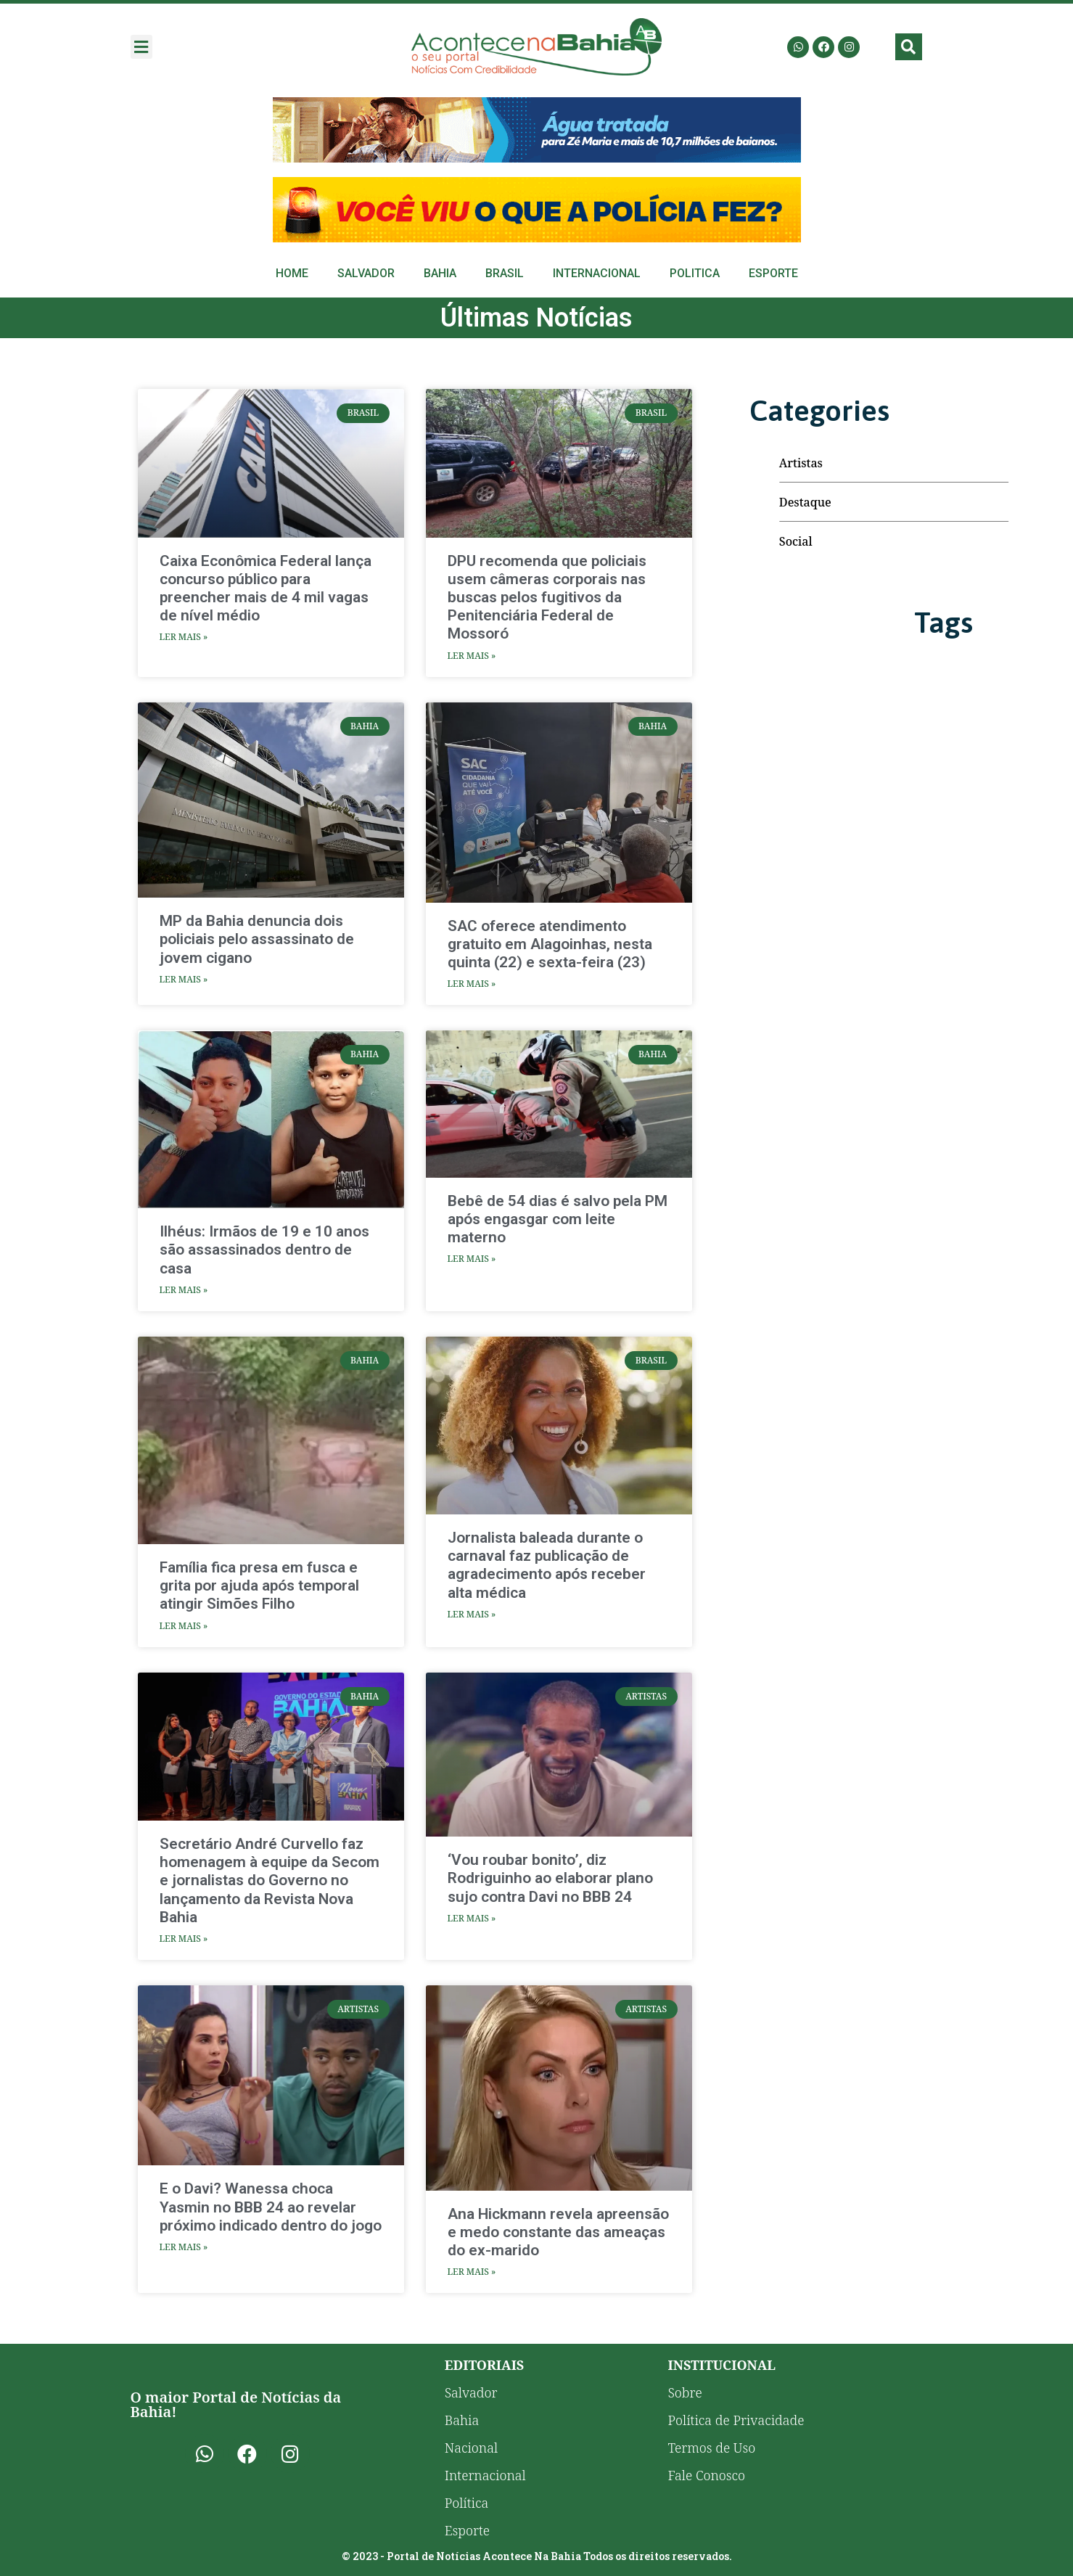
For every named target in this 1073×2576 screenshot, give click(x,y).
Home (292, 273)
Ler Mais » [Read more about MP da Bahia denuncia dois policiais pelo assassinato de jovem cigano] (184, 979)
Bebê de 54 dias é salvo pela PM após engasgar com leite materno (557, 1219)
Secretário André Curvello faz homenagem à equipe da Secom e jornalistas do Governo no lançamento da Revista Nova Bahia (269, 1880)
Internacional (597, 273)
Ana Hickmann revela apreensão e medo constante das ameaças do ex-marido (558, 2232)
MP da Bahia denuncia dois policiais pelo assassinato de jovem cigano (257, 939)
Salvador (366, 273)
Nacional (471, 2447)
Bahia (440, 273)
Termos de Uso (711, 2447)
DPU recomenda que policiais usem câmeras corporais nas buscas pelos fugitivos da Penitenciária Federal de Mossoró (547, 597)
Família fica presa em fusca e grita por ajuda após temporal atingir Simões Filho (259, 1585)
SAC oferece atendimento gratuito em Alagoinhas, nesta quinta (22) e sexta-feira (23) (550, 944)
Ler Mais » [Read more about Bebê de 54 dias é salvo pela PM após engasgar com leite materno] (472, 1258)
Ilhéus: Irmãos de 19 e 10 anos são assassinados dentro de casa (264, 1249)
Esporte (773, 273)
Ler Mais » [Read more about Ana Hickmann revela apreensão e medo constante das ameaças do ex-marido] (472, 2271)
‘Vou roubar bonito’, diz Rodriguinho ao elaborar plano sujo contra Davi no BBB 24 (550, 1878)
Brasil (504, 273)
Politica (695, 273)
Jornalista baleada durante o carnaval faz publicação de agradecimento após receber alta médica (547, 1565)
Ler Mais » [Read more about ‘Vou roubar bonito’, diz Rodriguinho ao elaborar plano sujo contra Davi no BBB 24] (472, 1918)
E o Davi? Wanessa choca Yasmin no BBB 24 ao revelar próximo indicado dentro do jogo (271, 2207)
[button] (141, 47)
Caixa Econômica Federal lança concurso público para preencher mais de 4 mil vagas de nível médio (265, 588)
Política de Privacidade (735, 2420)
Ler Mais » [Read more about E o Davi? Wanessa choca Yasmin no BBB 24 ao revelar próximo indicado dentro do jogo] (184, 2247)
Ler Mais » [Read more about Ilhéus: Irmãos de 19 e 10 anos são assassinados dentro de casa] (184, 1290)
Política (467, 2502)
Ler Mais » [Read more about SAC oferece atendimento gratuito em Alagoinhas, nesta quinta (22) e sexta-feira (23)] (472, 983)
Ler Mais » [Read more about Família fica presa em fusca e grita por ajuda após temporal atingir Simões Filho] (184, 1626)
